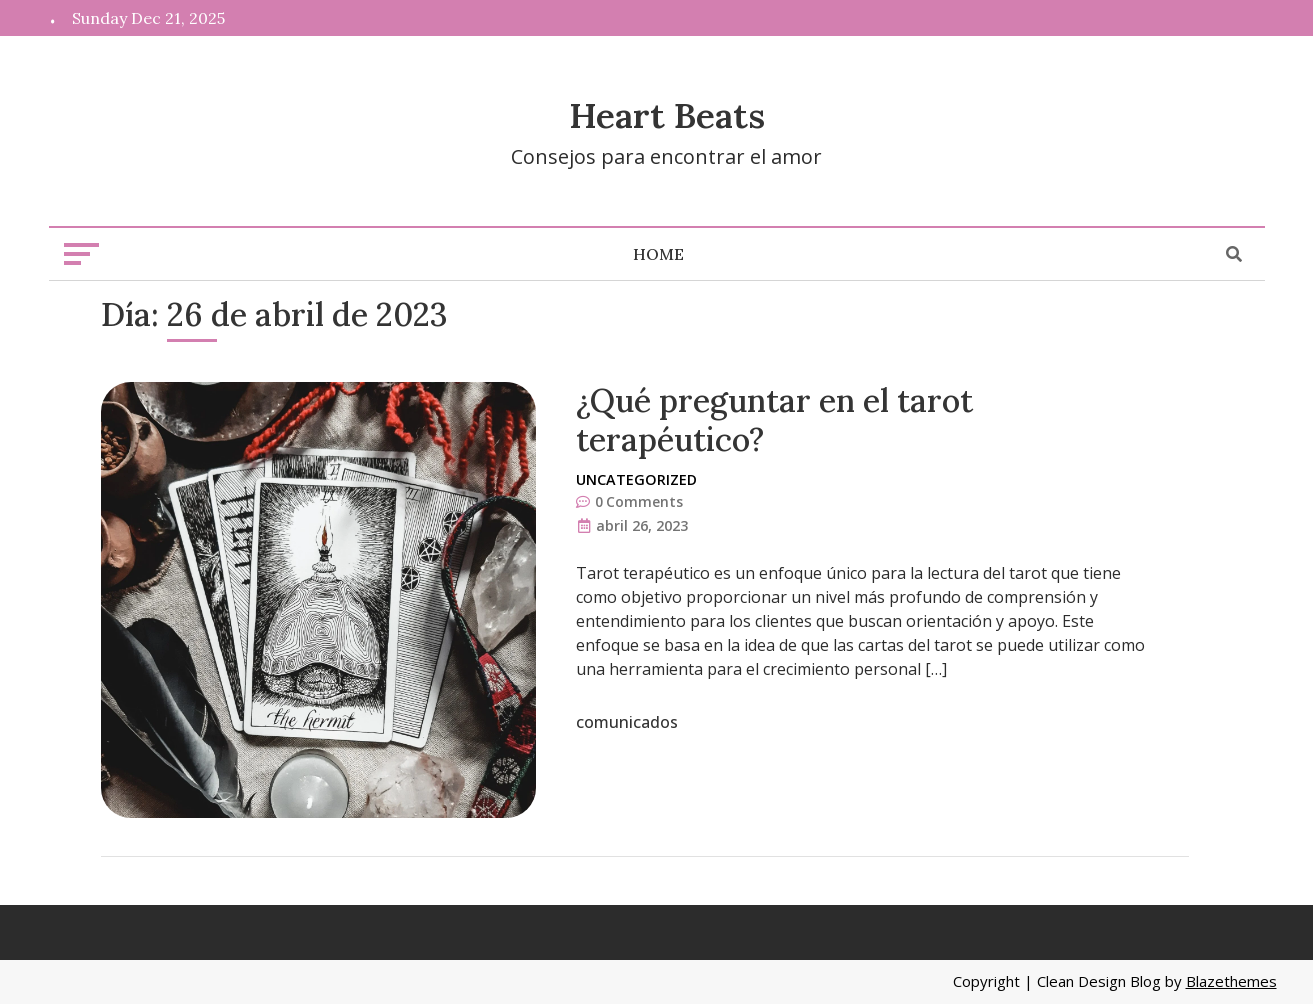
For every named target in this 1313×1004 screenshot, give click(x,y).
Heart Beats (667, 115)
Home (658, 254)
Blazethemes (1231, 981)
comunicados (627, 722)
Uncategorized (636, 479)
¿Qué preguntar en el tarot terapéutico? (774, 419)
